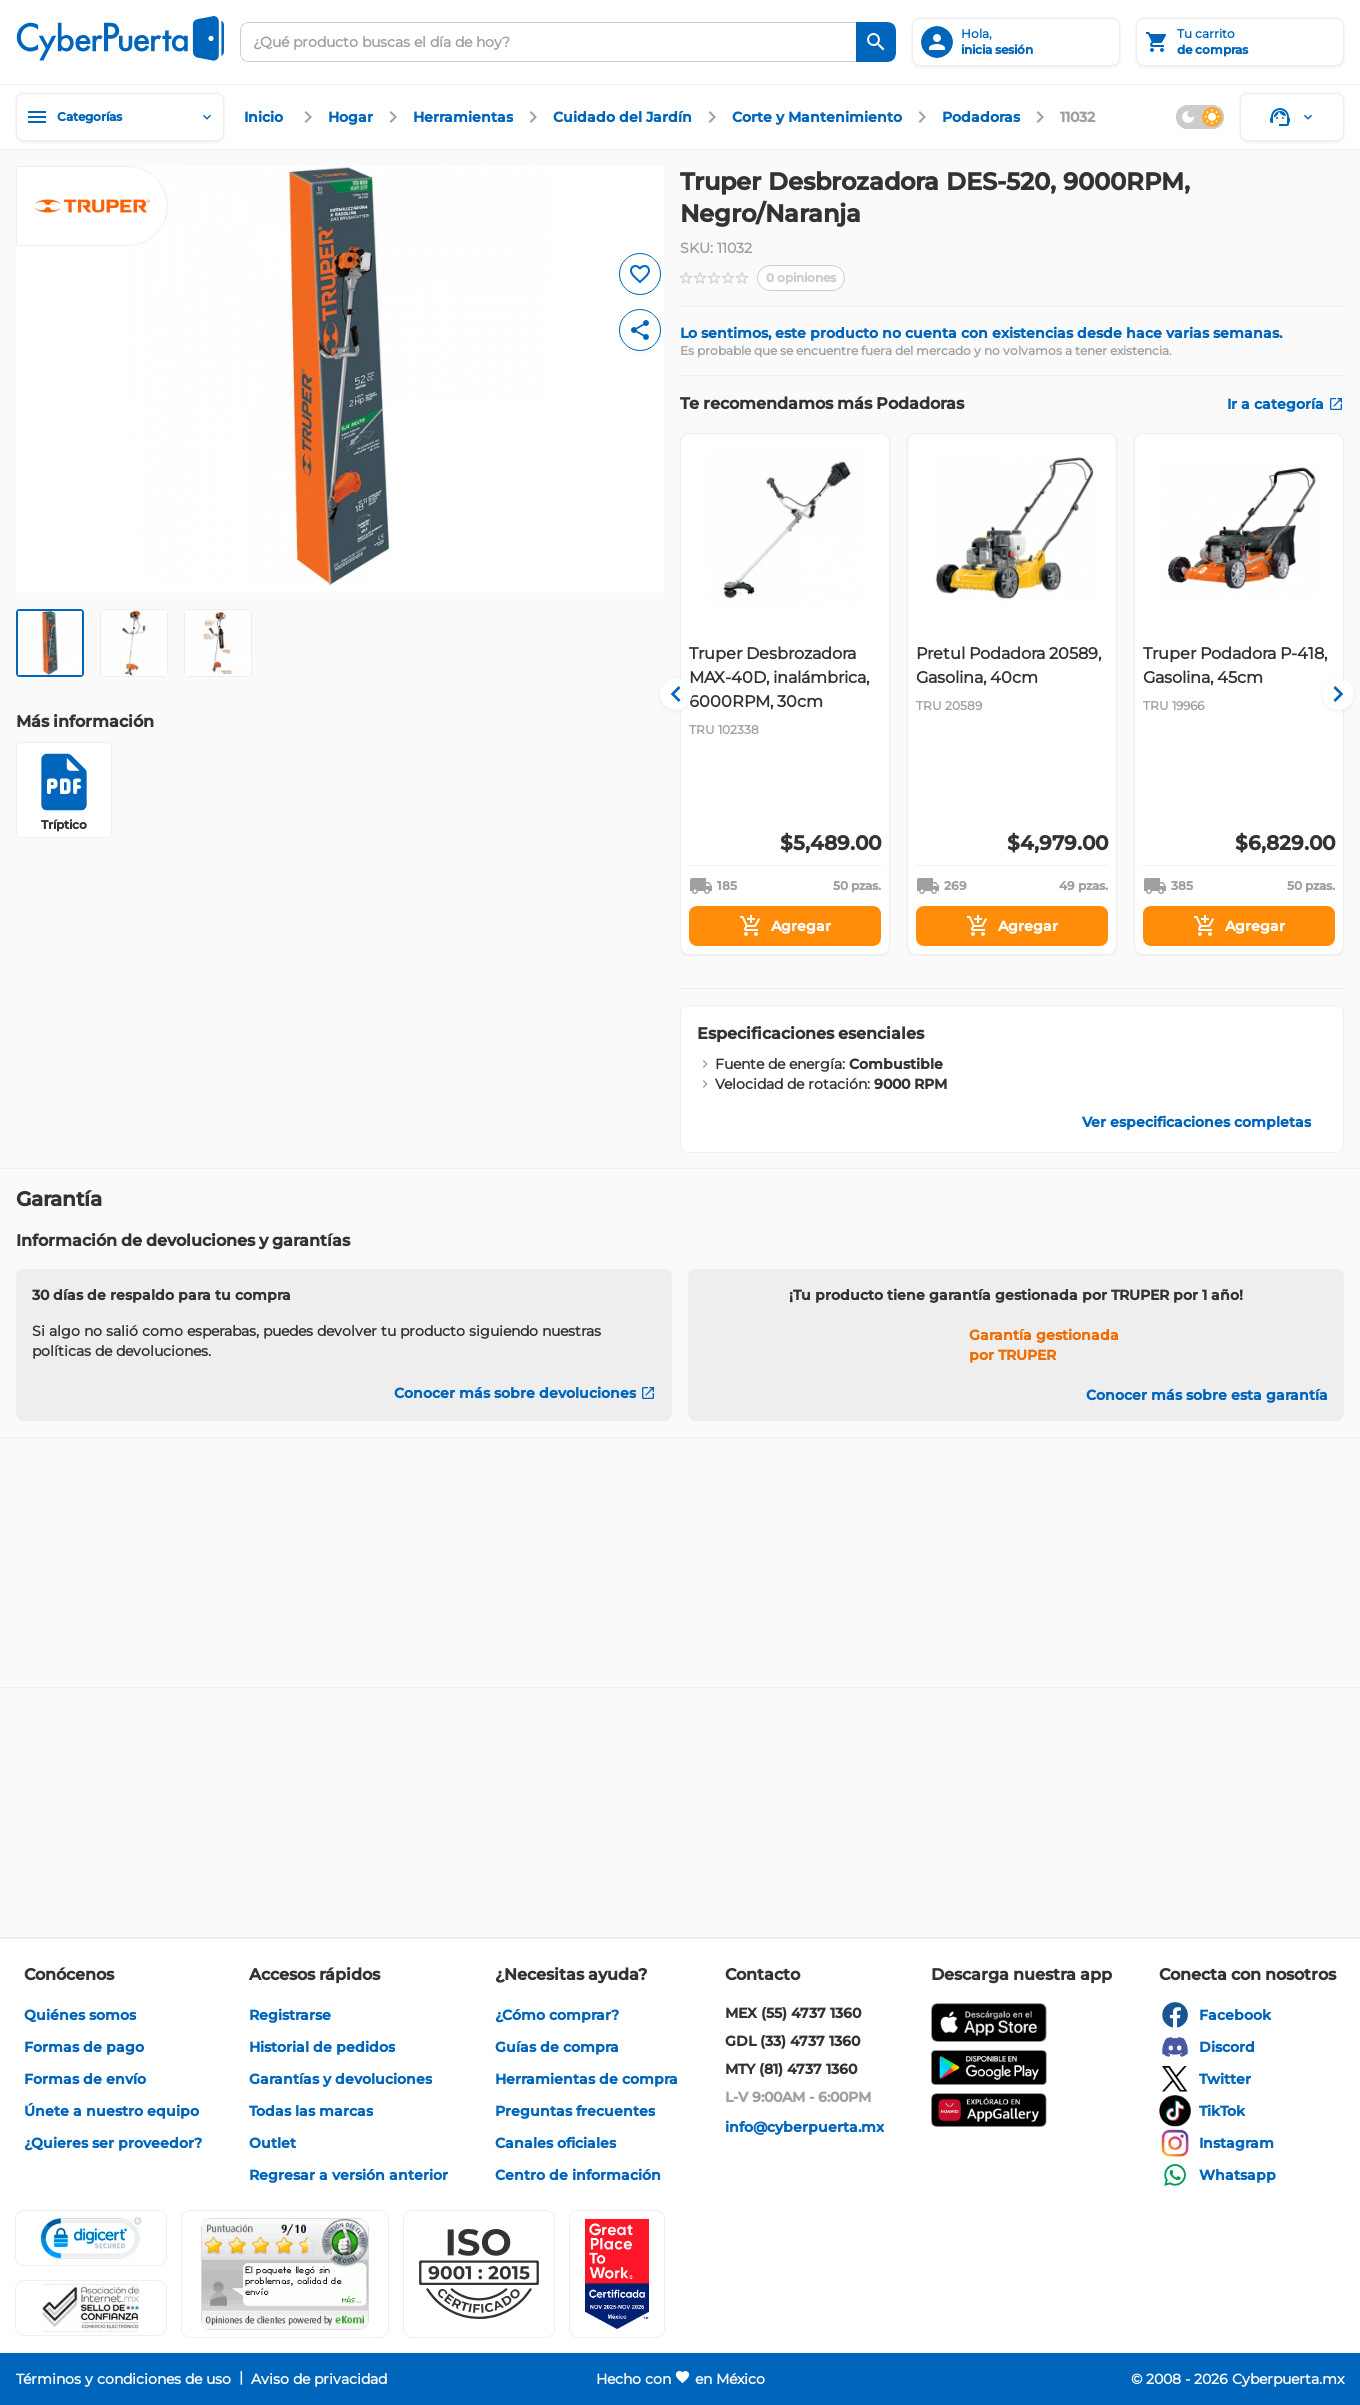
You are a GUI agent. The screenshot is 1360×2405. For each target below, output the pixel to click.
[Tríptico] (64, 790)
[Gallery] (1012, 694)
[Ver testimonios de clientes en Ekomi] (285, 2274)
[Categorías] (120, 117)
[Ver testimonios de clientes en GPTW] (617, 2274)
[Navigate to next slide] (1329, 694)
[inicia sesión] (1016, 42)
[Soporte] (1292, 117)
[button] (479, 2274)
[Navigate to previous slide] (695, 694)
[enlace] (266, 117)
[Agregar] (785, 926)
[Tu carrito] (1240, 42)
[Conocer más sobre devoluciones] (525, 1393)
